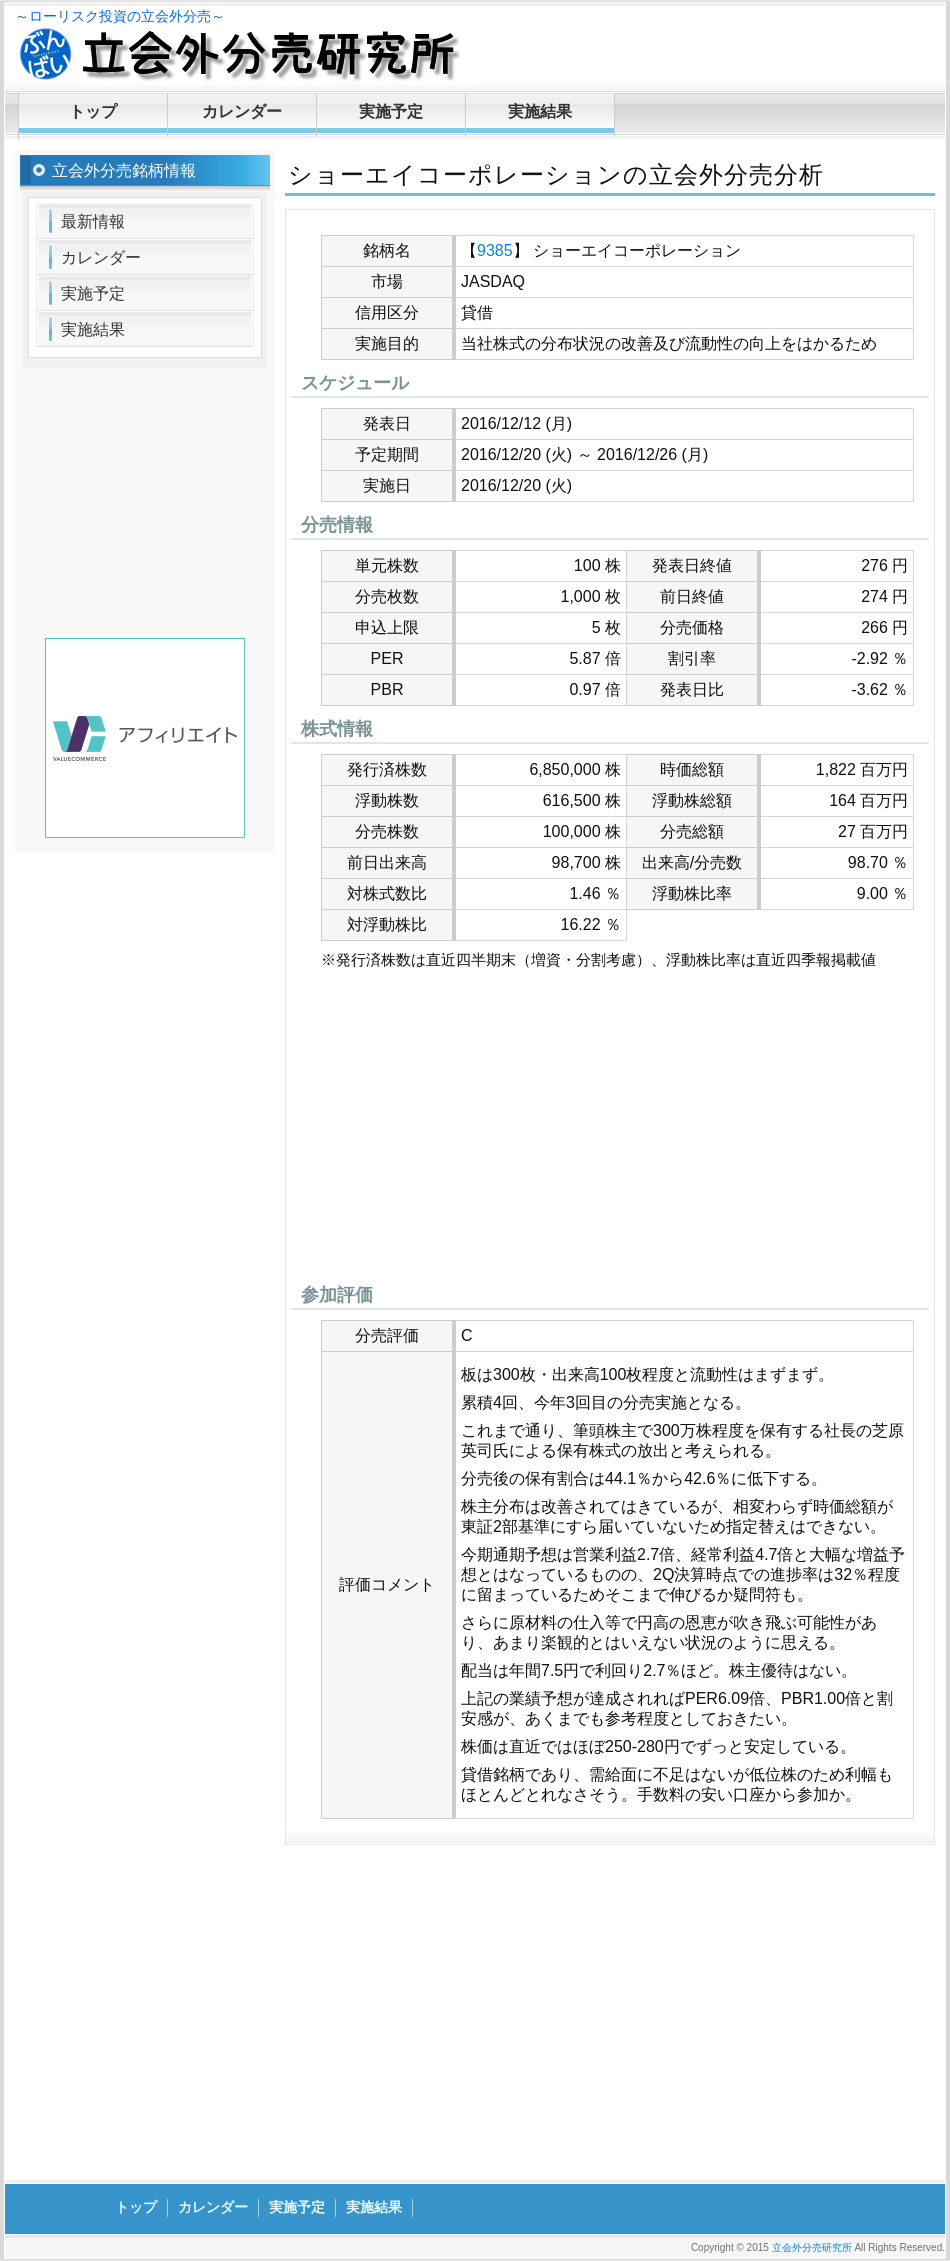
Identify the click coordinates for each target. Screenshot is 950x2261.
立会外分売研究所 (812, 2247)
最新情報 (93, 221)
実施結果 (540, 111)
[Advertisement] (610, 1132)
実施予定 (391, 111)
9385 (495, 250)
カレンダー (242, 111)
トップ (93, 111)
